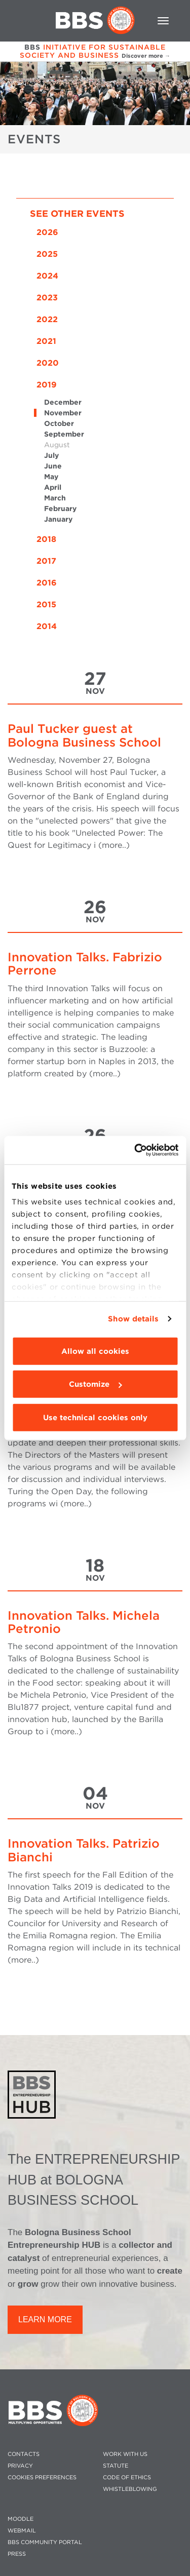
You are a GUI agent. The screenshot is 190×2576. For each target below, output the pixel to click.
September (64, 434)
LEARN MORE (45, 2319)
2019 (46, 384)
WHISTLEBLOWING (130, 2489)
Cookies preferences (42, 2477)
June (53, 466)
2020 (47, 363)
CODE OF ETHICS (127, 2477)
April (52, 487)
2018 (46, 539)
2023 (47, 297)
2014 (46, 626)
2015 (46, 604)
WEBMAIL (22, 2530)
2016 (46, 583)
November (63, 413)
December (63, 402)
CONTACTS (24, 2454)
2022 (47, 319)
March (55, 498)
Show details (133, 1318)
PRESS (17, 2554)
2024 (47, 276)
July (51, 455)
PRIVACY (20, 2466)
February (60, 508)
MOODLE (20, 2519)
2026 (47, 232)
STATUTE (115, 2466)
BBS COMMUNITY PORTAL (45, 2542)
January (58, 519)
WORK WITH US (125, 2454)
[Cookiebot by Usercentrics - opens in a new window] (135, 1150)
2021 (46, 341)
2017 (46, 561)
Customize (95, 1384)
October (59, 423)
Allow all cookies (95, 1350)
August (57, 445)
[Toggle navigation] (163, 21)
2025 (47, 254)
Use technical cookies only (95, 1417)
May (51, 477)
